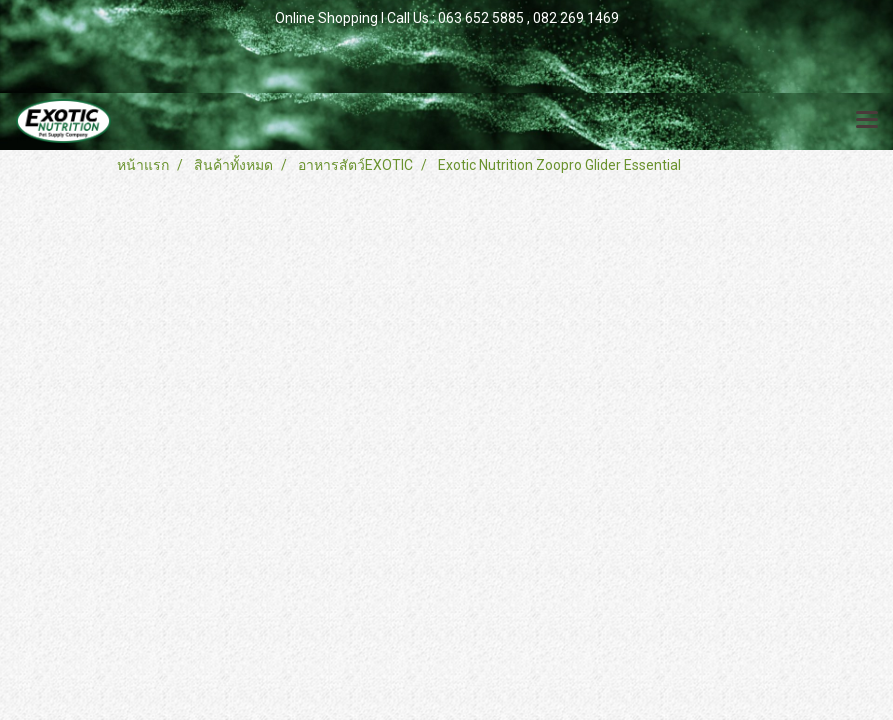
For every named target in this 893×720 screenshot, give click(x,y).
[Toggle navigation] (867, 121)
